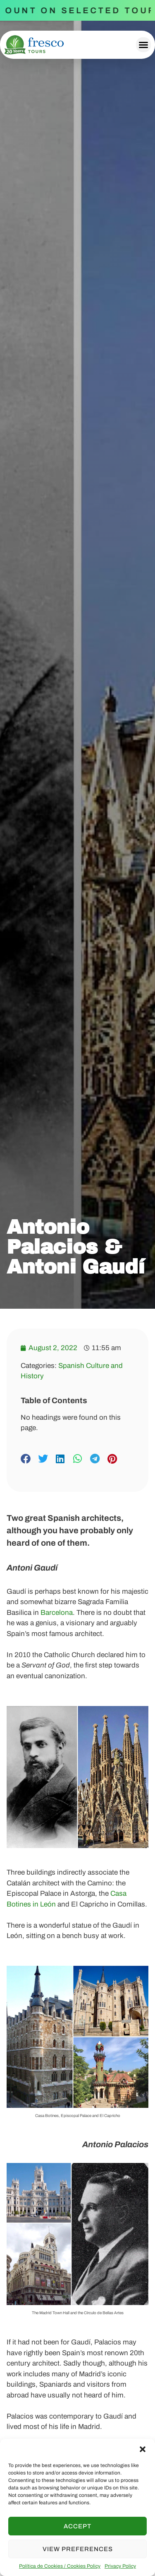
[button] (142, 2449)
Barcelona (57, 1613)
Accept (77, 2526)
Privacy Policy (120, 2566)
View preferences (78, 2549)
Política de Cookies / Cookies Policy (59, 2566)
